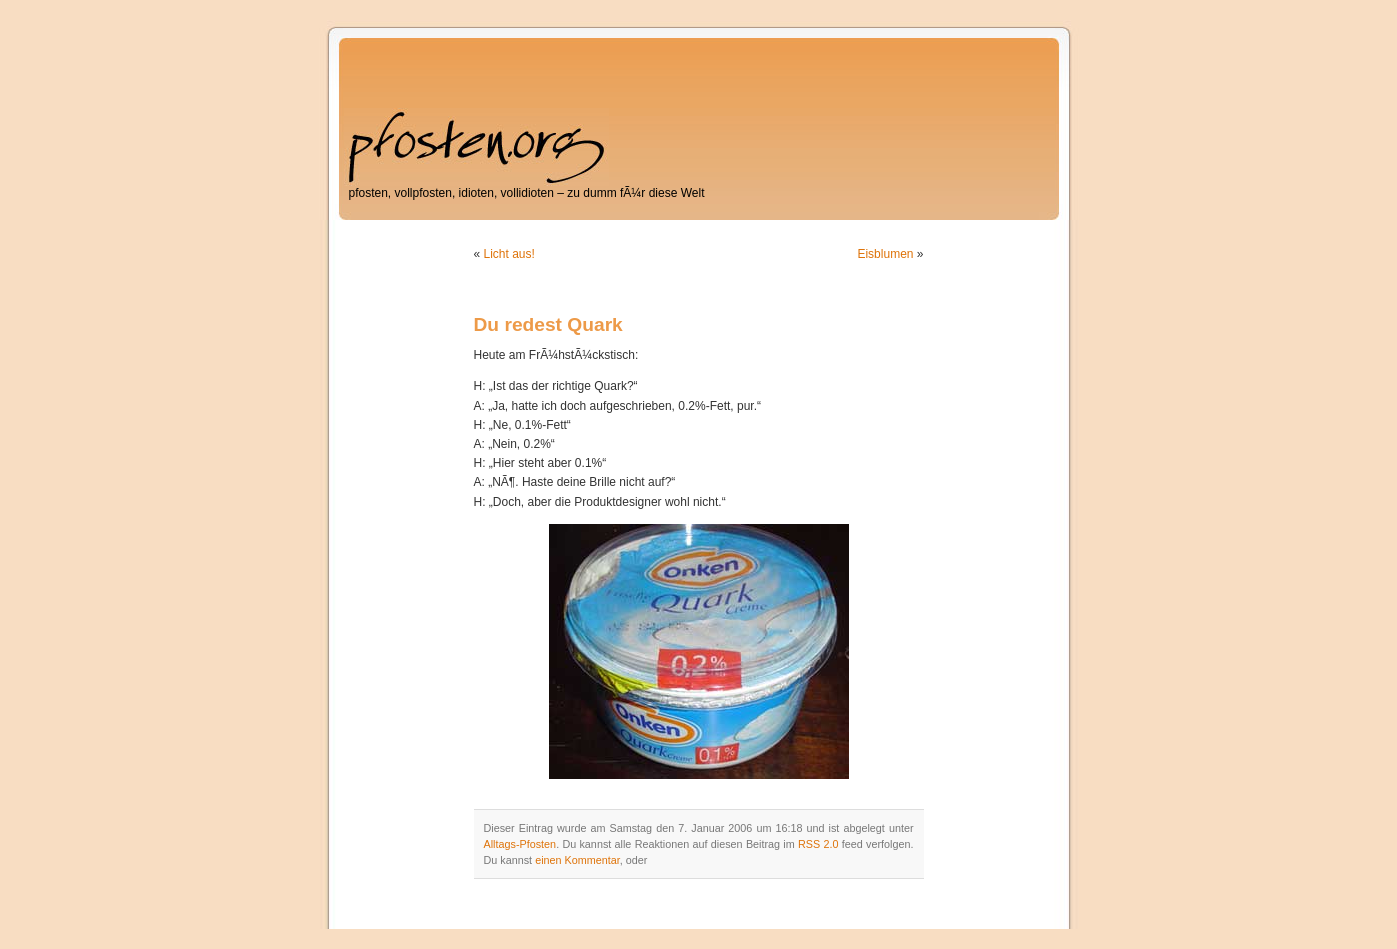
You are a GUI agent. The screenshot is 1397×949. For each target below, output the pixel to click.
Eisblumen (885, 254)
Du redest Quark (548, 324)
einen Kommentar (577, 860)
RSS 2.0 (818, 844)
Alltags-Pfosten (520, 844)
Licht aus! (509, 254)
